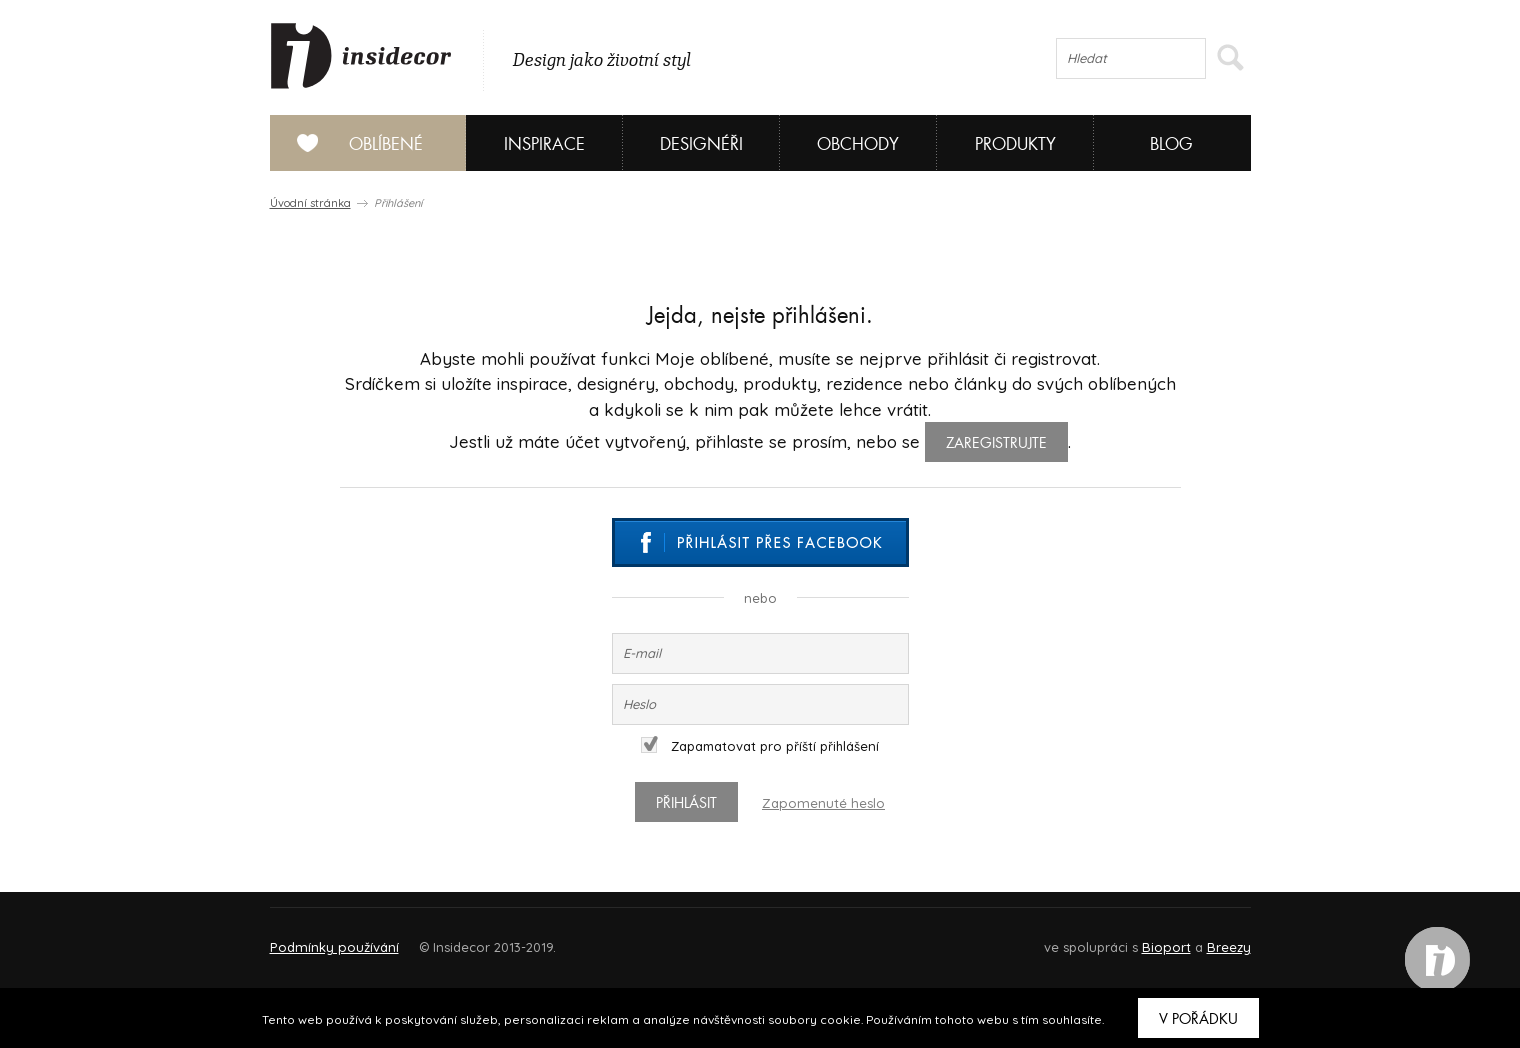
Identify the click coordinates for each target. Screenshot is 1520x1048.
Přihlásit (689, 803)
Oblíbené (352, 143)
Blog (1171, 144)
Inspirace (544, 144)
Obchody (858, 144)
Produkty (1015, 144)
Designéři (701, 144)
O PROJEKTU (328, 938)
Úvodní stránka (310, 203)
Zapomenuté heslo (824, 803)
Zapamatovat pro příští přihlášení (760, 746)
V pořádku (1198, 1019)
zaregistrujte (996, 443)
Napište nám (454, 938)
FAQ (1217, 938)
